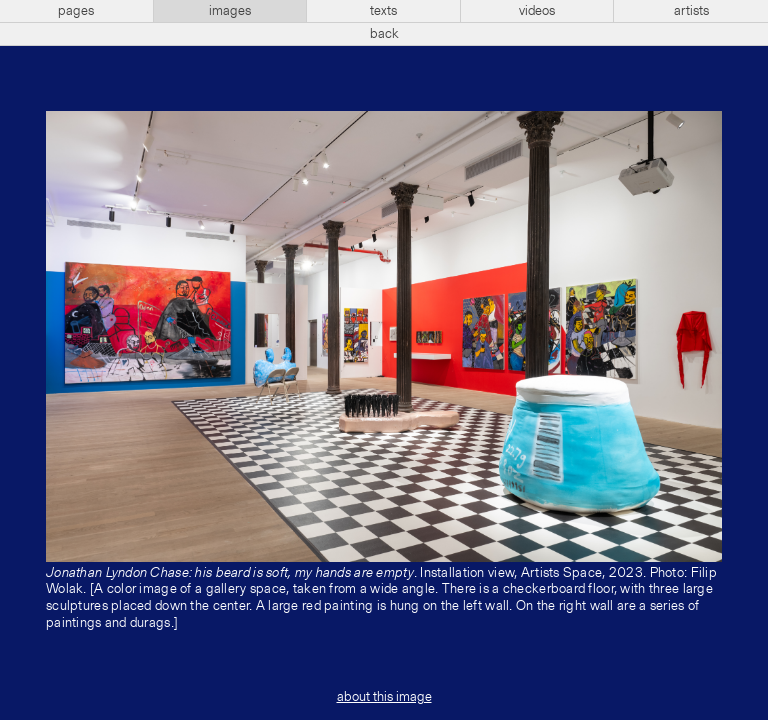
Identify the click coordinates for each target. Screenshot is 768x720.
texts (383, 11)
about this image (384, 697)
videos (537, 11)
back (384, 34)
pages (76, 11)
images (230, 11)
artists (691, 11)
